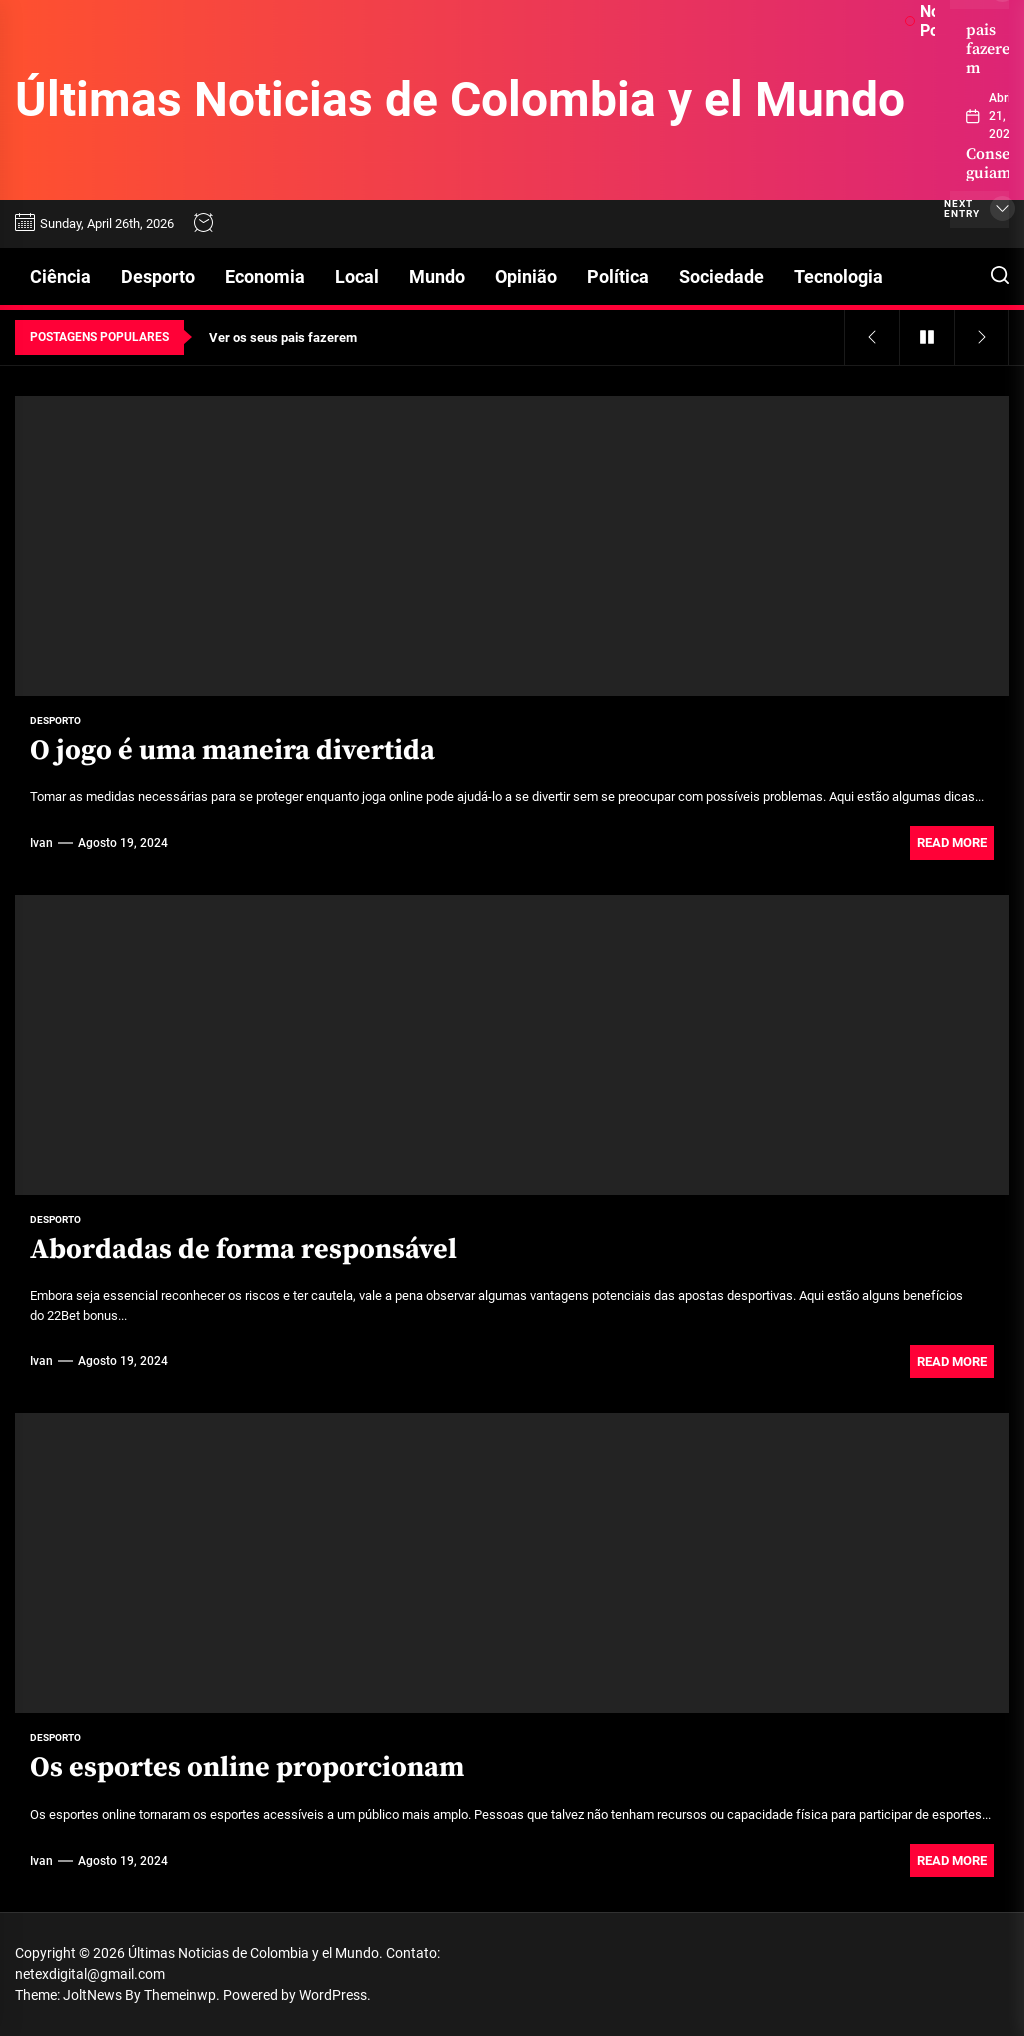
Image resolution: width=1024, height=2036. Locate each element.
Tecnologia (838, 276)
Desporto (158, 276)
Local (357, 276)
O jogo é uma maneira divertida (232, 750)
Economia (265, 276)
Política (618, 276)
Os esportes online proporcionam (247, 1767)
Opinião (526, 276)
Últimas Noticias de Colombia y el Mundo (460, 99)
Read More (952, 842)
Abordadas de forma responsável (243, 1249)
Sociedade (721, 276)
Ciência (60, 276)
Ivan (41, 843)
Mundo (437, 276)
